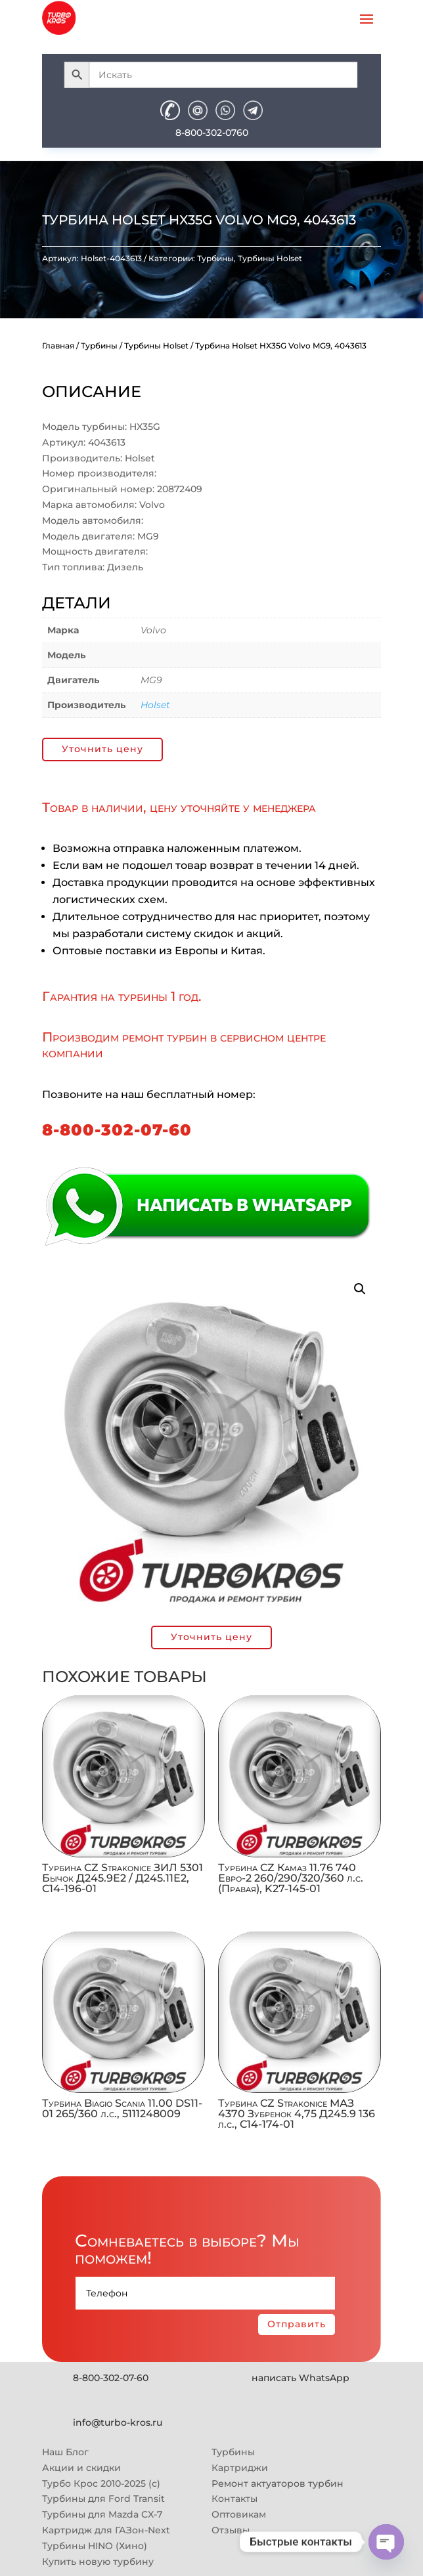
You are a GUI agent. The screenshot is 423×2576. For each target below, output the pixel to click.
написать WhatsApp (300, 2378)
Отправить (296, 2324)
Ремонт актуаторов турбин (278, 2483)
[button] (360, 1289)
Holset (155, 705)
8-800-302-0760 (211, 132)
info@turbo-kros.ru (117, 2422)
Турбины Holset (270, 258)
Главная (58, 345)
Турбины (215, 258)
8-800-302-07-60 (117, 1129)
